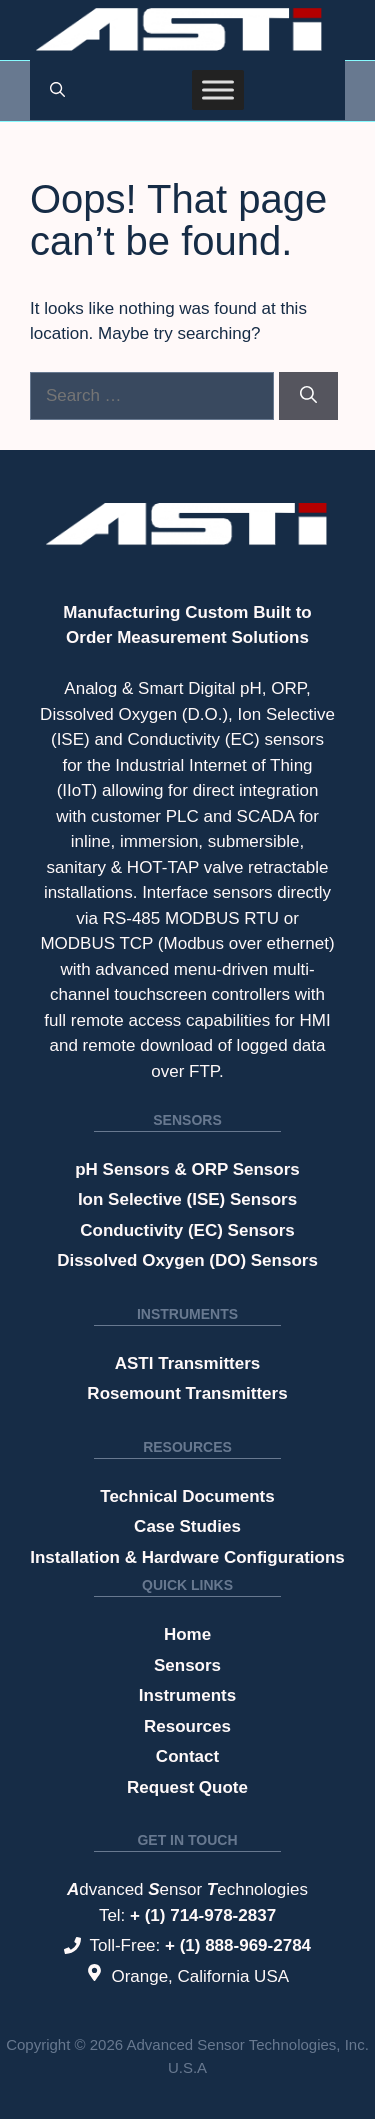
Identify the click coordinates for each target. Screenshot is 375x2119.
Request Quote (187, 1787)
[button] (57, 90)
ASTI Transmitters (188, 1363)
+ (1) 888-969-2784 (238, 1945)
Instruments (187, 1314)
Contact (187, 1756)
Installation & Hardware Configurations (187, 1557)
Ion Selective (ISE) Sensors (187, 1199)
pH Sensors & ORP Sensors (187, 1169)
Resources (187, 1447)
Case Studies (187, 1526)
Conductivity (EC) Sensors (187, 1230)
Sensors (187, 1120)
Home (187, 1634)
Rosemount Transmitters (187, 1393)
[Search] (308, 396)
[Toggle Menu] (218, 89)
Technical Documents (187, 1496)
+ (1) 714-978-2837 (203, 1915)
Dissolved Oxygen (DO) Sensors (187, 1260)
